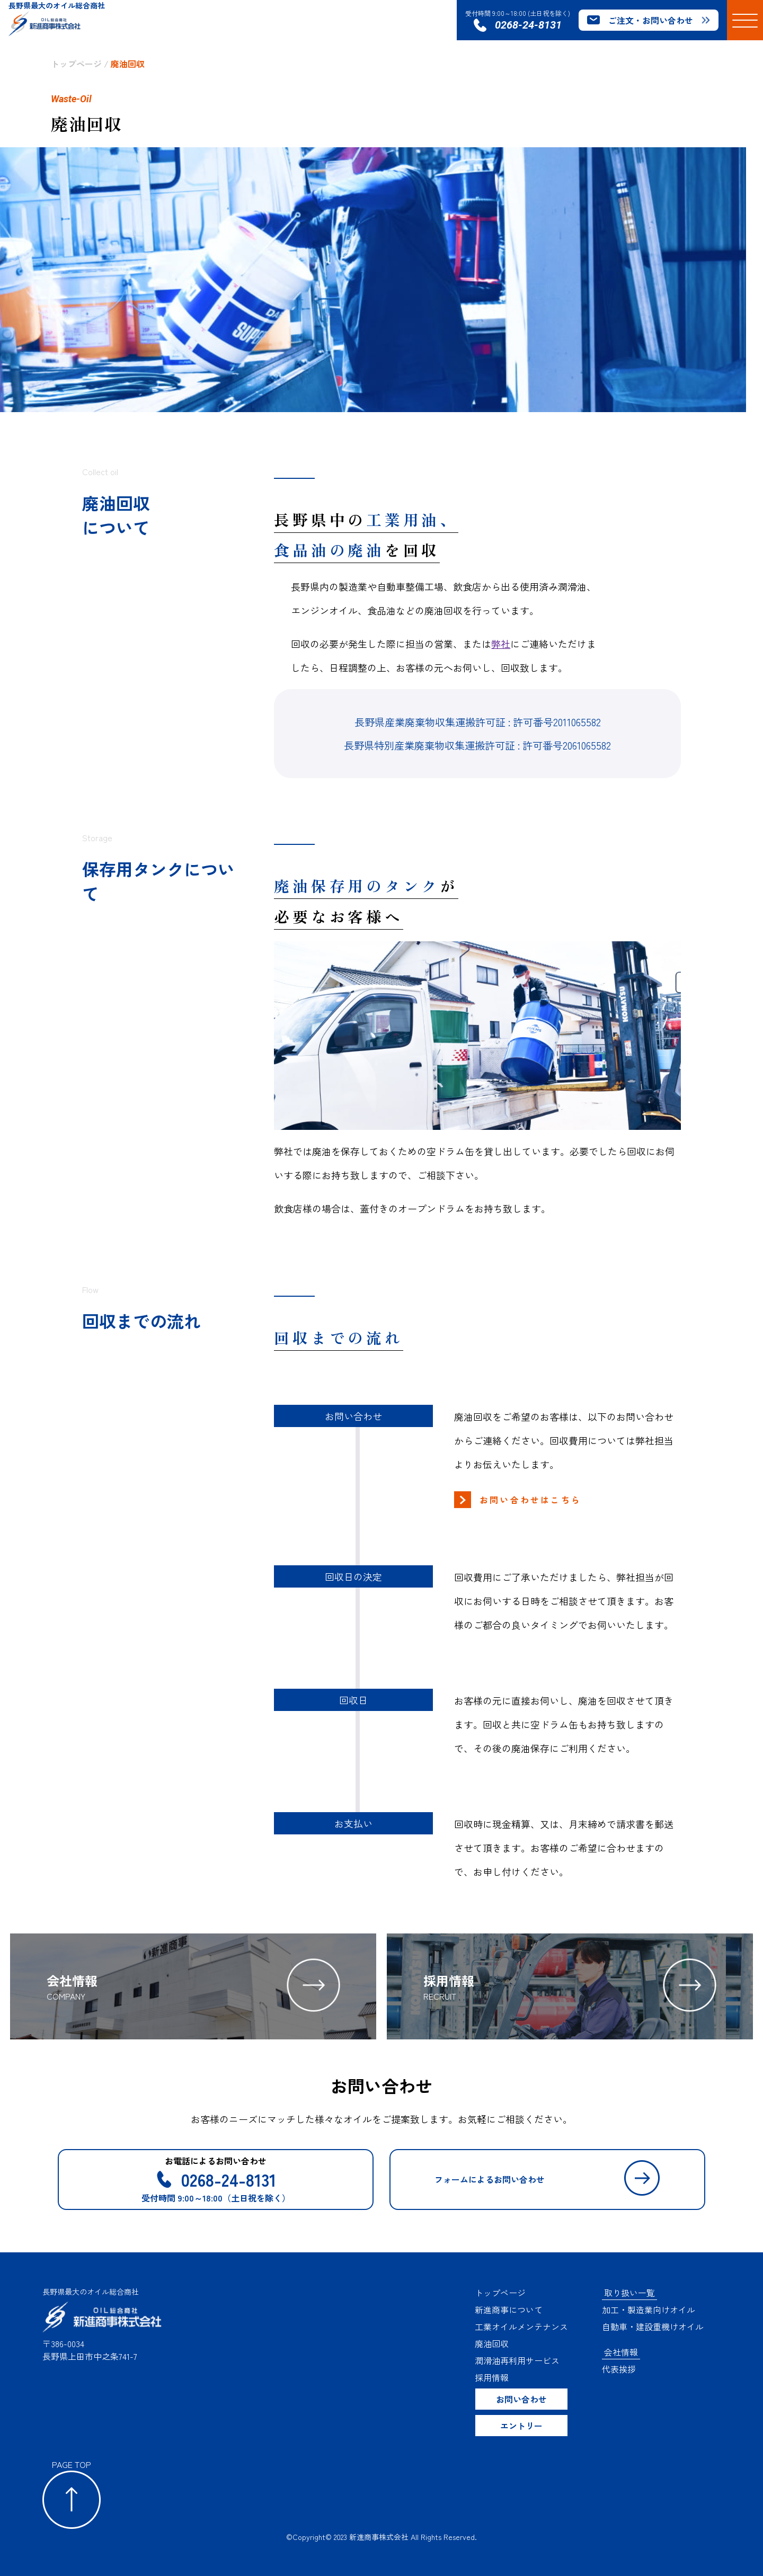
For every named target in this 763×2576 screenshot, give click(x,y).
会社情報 (621, 2352)
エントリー (521, 2425)
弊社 (500, 643)
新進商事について (509, 2309)
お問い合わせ (521, 2399)
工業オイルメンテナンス (521, 2326)
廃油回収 (128, 63)
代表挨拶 (619, 2369)
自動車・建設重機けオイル (653, 2326)
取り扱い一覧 (629, 2292)
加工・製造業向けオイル (648, 2309)
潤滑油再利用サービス (517, 2360)
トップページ (76, 63)
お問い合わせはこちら (530, 1499)
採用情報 (492, 2377)
